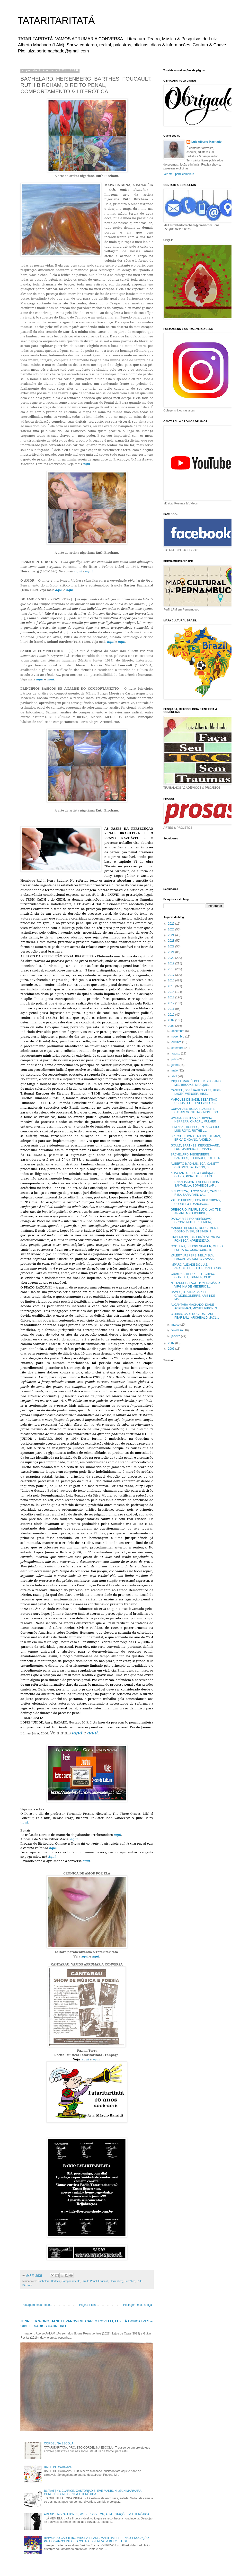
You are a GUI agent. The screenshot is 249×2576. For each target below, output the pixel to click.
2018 (171, 969)
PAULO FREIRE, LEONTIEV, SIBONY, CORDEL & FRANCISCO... (196, 1202)
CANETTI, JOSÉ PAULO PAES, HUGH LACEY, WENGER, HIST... (196, 1092)
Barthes (55, 2281)
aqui (86, 464)
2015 (171, 986)
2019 (171, 963)
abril (174, 1076)
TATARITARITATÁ (56, 20)
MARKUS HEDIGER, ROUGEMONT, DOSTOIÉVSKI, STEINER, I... (195, 1229)
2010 (171, 1014)
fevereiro (177, 1330)
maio (174, 1070)
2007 (171, 1343)
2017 (171, 975)
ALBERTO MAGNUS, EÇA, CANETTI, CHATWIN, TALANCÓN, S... (195, 1165)
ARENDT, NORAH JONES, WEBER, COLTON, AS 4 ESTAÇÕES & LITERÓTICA (96, 2514)
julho (174, 1059)
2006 (171, 1348)
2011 (171, 1009)
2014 (171, 992)
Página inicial (87, 2305)
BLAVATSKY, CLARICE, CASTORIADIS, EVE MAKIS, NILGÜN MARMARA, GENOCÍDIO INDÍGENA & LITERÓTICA (93, 2492)
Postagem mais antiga (137, 2305)
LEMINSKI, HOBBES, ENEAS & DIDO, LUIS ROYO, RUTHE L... (196, 1128)
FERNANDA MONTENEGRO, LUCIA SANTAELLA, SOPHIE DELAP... (195, 1183)
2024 (171, 935)
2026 (171, 923)
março (175, 1324)
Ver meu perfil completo (178, 174)
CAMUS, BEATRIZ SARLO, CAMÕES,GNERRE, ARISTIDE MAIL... (193, 1295)
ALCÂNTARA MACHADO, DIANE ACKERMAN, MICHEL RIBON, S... (195, 1306)
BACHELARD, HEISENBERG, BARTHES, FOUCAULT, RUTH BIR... (197, 1156)
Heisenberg (116, 2281)
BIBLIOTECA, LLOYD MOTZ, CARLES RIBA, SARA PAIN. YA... (196, 1193)
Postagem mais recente (37, 2305)
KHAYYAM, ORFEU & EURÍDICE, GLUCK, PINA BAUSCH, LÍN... (193, 1174)
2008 (171, 1026)
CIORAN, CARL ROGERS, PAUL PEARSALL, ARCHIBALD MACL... (195, 1315)
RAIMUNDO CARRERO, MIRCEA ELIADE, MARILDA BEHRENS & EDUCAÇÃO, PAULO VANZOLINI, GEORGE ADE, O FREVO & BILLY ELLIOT (97, 2539)
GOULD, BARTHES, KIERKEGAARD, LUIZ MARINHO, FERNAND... (195, 1147)
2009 (171, 1020)
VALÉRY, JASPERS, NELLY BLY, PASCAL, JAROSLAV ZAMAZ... (193, 1257)
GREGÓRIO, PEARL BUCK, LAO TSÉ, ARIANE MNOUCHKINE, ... (196, 1211)
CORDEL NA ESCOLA (58, 2443)
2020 (171, 958)
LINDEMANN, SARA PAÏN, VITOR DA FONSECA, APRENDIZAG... (195, 1239)
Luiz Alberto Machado (206, 141)
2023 (171, 940)
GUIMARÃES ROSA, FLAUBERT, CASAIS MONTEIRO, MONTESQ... (195, 1110)
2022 (171, 946)
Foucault (103, 2281)
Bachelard (44, 2281)
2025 (171, 929)
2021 (171, 952)
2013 (171, 997)
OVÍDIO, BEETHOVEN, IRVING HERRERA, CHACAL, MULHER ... (195, 1119)
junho (175, 1065)
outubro (176, 1042)
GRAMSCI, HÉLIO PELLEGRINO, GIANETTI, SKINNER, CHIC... (193, 1275)
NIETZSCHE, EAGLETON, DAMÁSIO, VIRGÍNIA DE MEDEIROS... (196, 1284)
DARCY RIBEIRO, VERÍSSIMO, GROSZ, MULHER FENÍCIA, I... (193, 1220)
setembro (177, 1048)
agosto (176, 1053)
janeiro (176, 1336)
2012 (171, 1003)
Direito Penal (89, 2281)
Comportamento (71, 2281)
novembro (178, 1036)
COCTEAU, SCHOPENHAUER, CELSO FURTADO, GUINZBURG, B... (197, 1248)
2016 (171, 980)
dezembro (178, 1031)
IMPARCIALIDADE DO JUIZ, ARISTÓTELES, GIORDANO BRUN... (197, 1266)
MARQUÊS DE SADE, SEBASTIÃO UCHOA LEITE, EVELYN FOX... (194, 1101)
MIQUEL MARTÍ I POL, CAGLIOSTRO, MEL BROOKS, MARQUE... (196, 1082)
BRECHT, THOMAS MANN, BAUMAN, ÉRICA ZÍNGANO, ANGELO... (196, 1138)
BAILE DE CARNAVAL (58, 2467)
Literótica (130, 2281)
